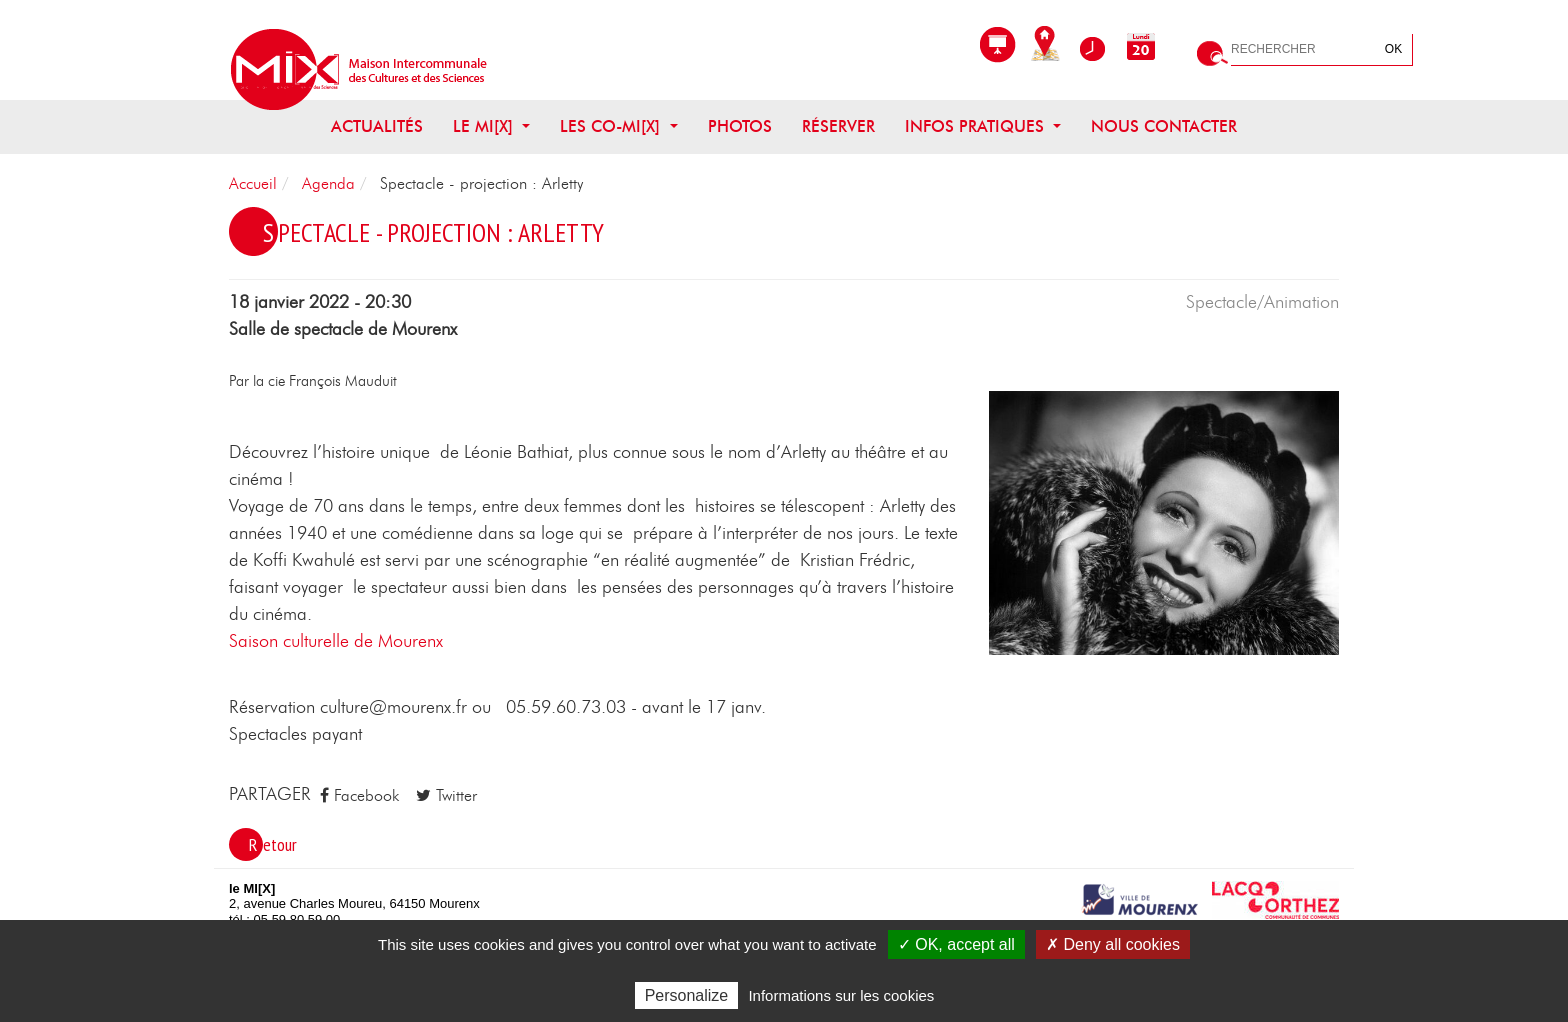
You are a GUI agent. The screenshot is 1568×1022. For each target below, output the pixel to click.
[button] (1164, 522)
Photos (740, 127)
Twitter (446, 795)
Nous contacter (1164, 127)
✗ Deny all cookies (1113, 944)
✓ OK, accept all (956, 944)
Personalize (687, 995)
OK (1393, 49)
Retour (273, 844)
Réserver (838, 127)
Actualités (377, 127)
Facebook (359, 795)
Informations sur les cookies (841, 995)
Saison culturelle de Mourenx (336, 642)
